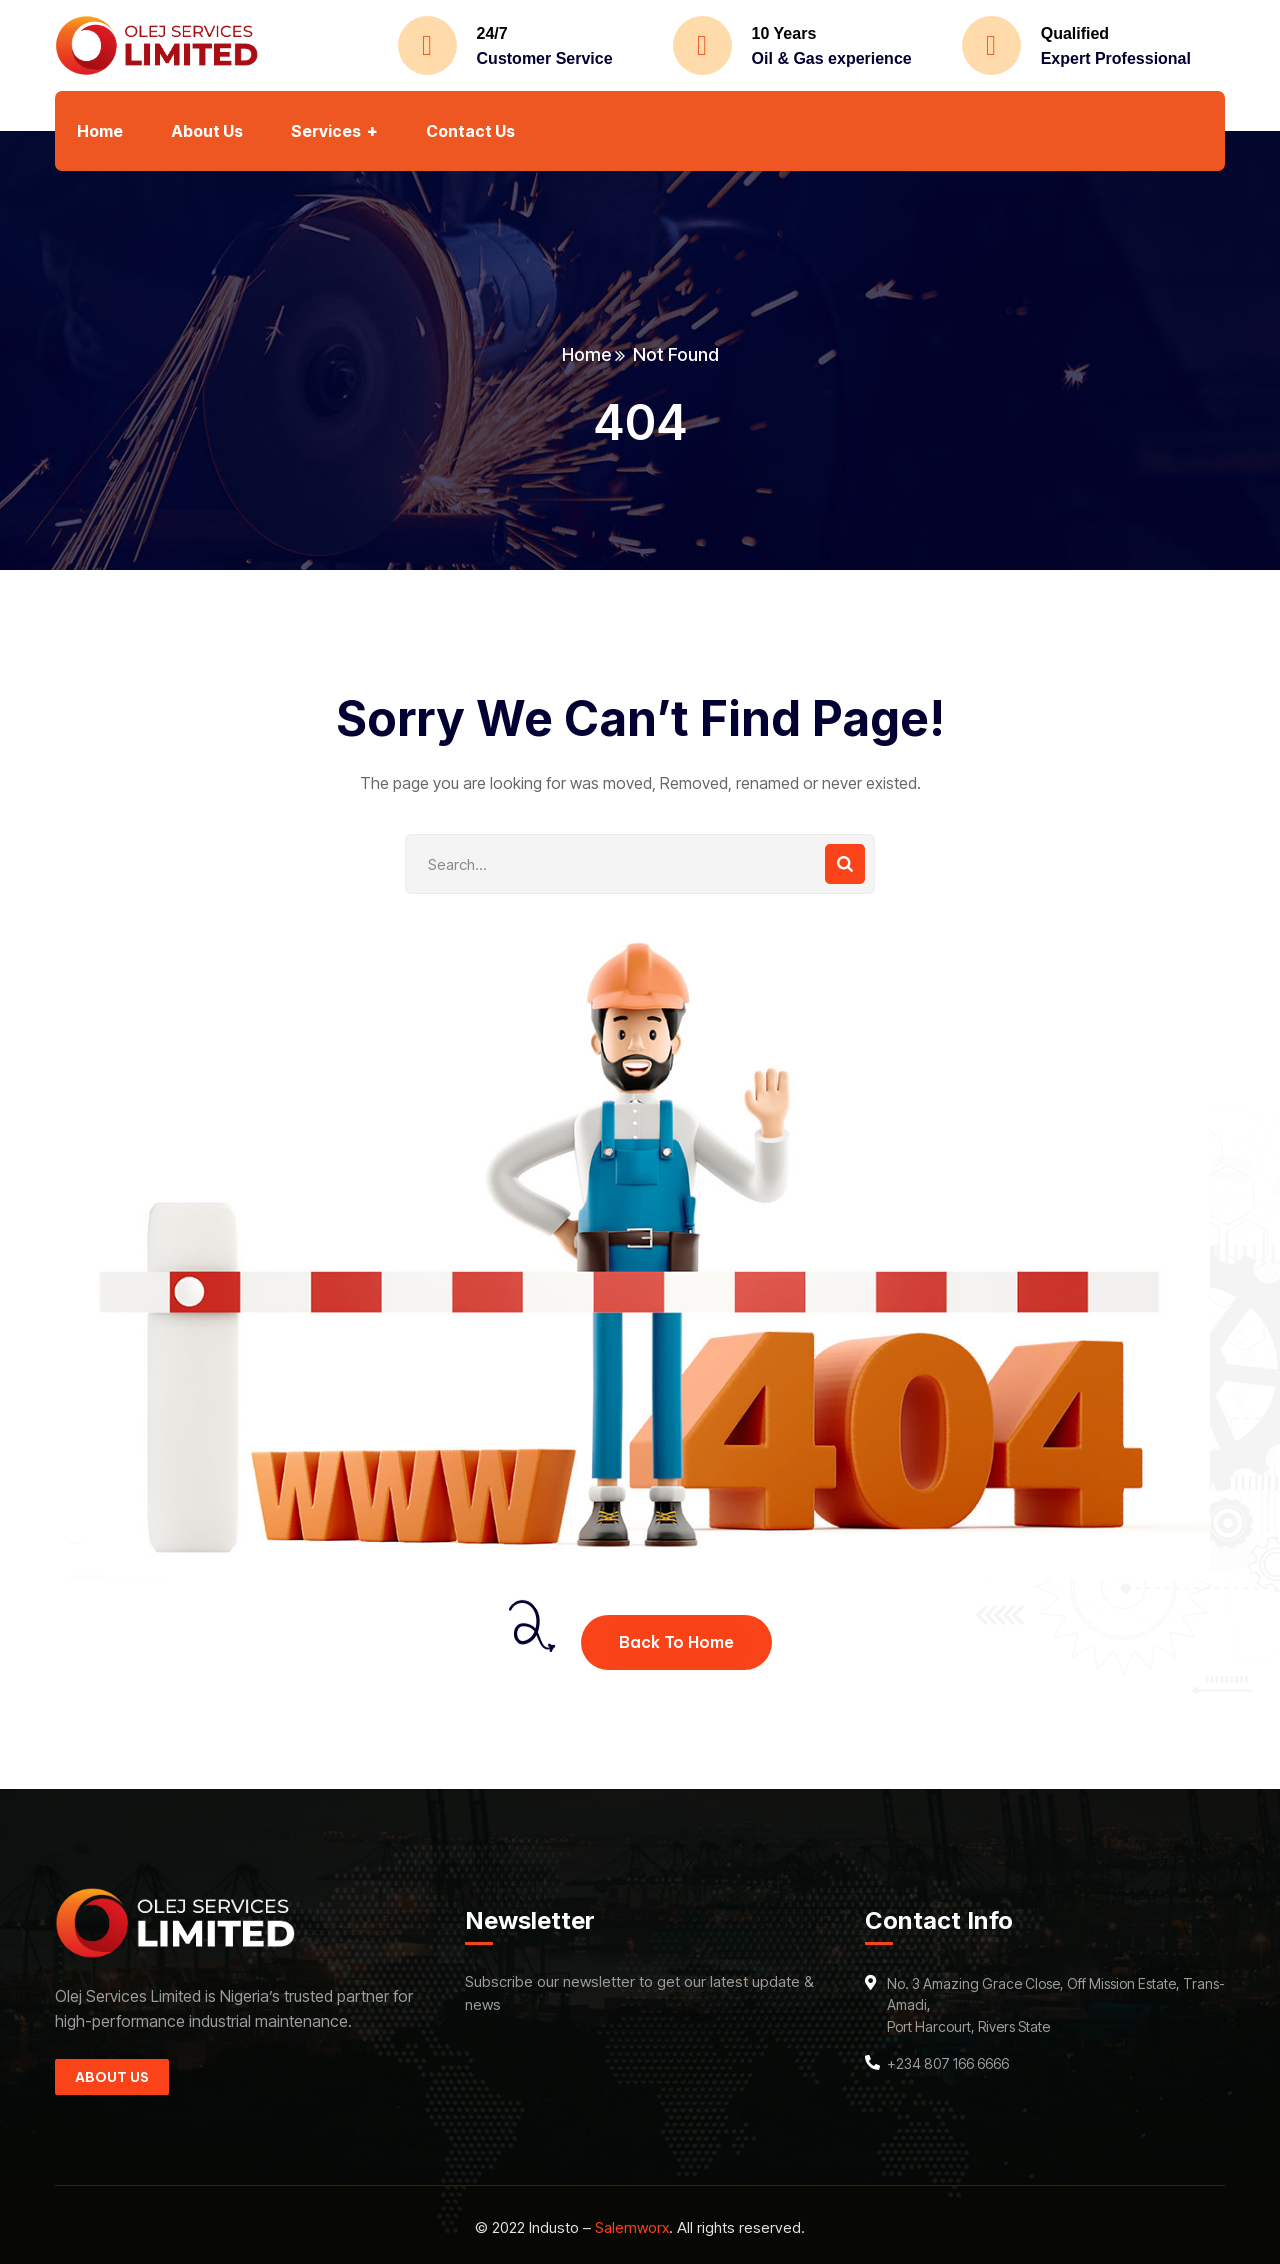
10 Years (784, 33)
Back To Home (676, 1642)
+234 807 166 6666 (948, 2063)
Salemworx (632, 2227)
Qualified (1075, 33)
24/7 (492, 33)
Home (586, 354)
